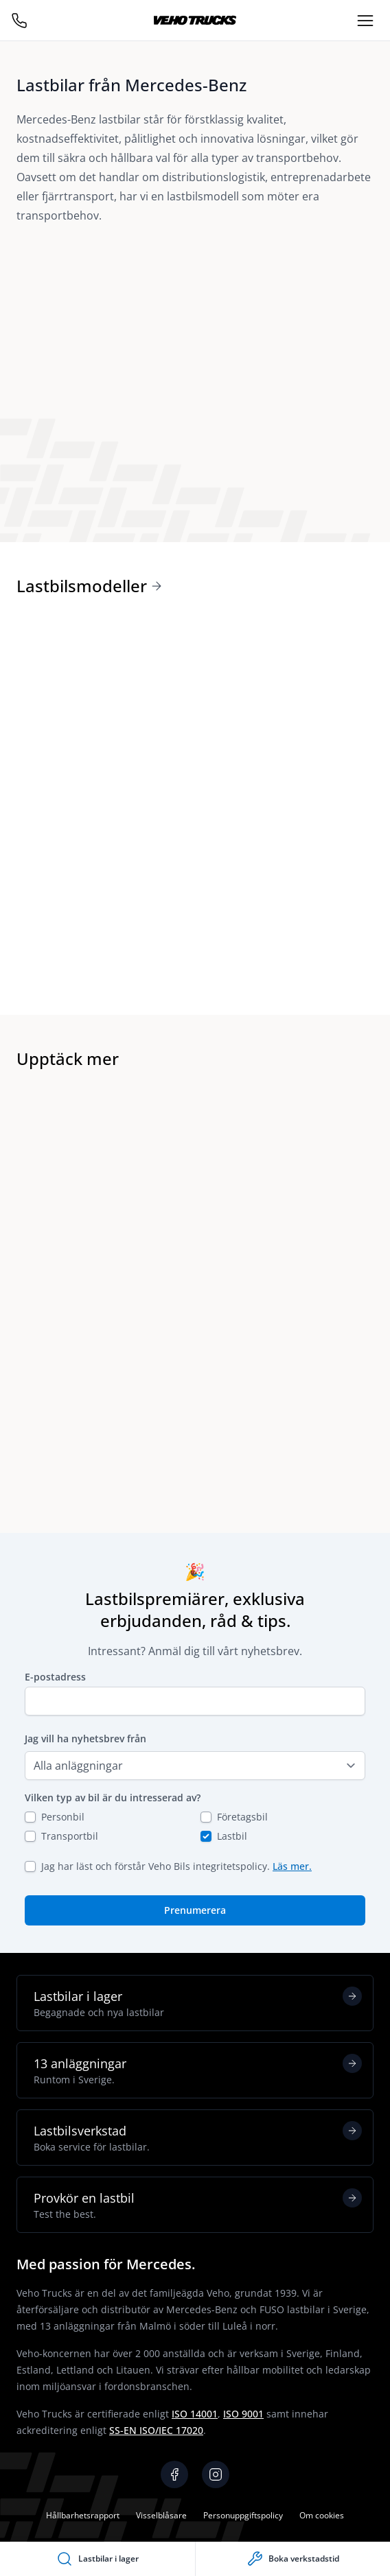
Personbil (62, 1816)
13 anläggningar (198, 2070)
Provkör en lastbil (198, 2204)
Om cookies (321, 2515)
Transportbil (69, 1835)
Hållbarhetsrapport (82, 2515)
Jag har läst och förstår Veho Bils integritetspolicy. (176, 1866)
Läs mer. (292, 1866)
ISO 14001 (195, 2413)
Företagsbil (242, 1816)
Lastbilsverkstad (198, 2137)
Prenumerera (195, 1910)
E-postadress (55, 1676)
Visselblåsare (161, 2515)
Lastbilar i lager (198, 2003)
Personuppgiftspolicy (243, 2515)
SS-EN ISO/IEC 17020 (156, 2430)
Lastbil (232, 1835)
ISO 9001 (243, 2413)
